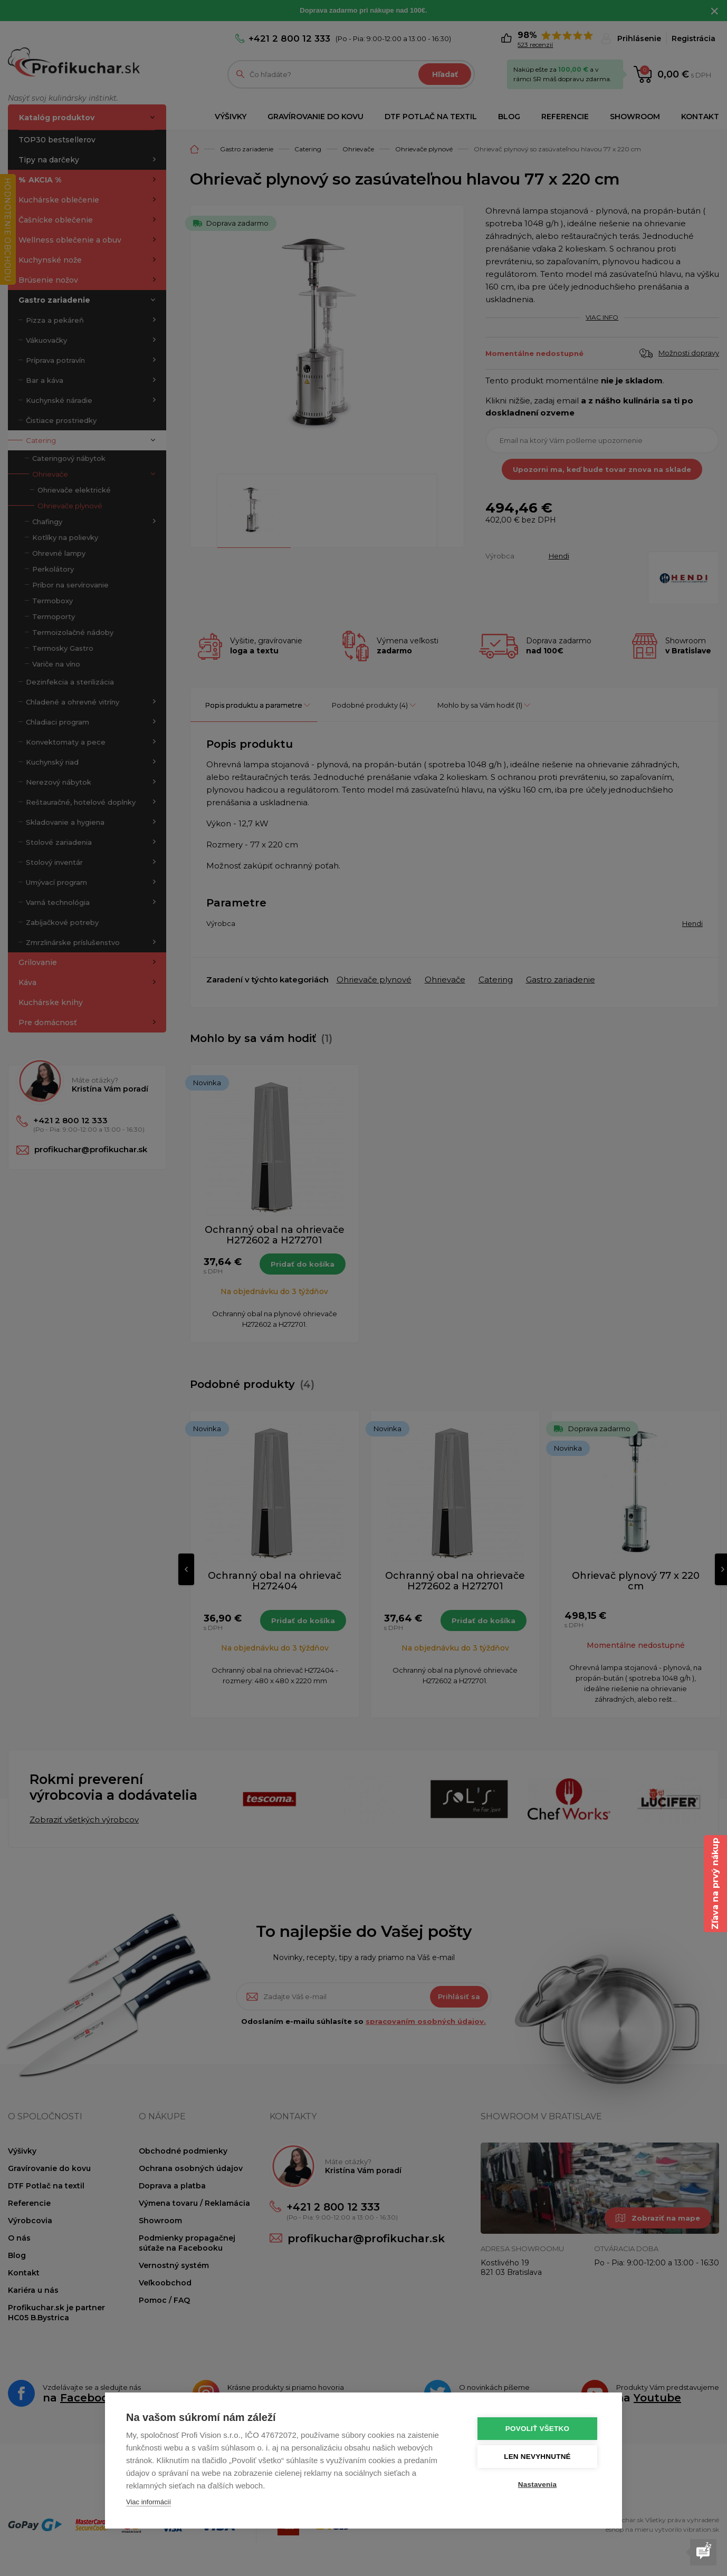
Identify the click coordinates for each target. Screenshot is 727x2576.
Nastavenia (537, 2484)
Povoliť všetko (537, 2429)
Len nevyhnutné (537, 2457)
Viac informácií (148, 2502)
